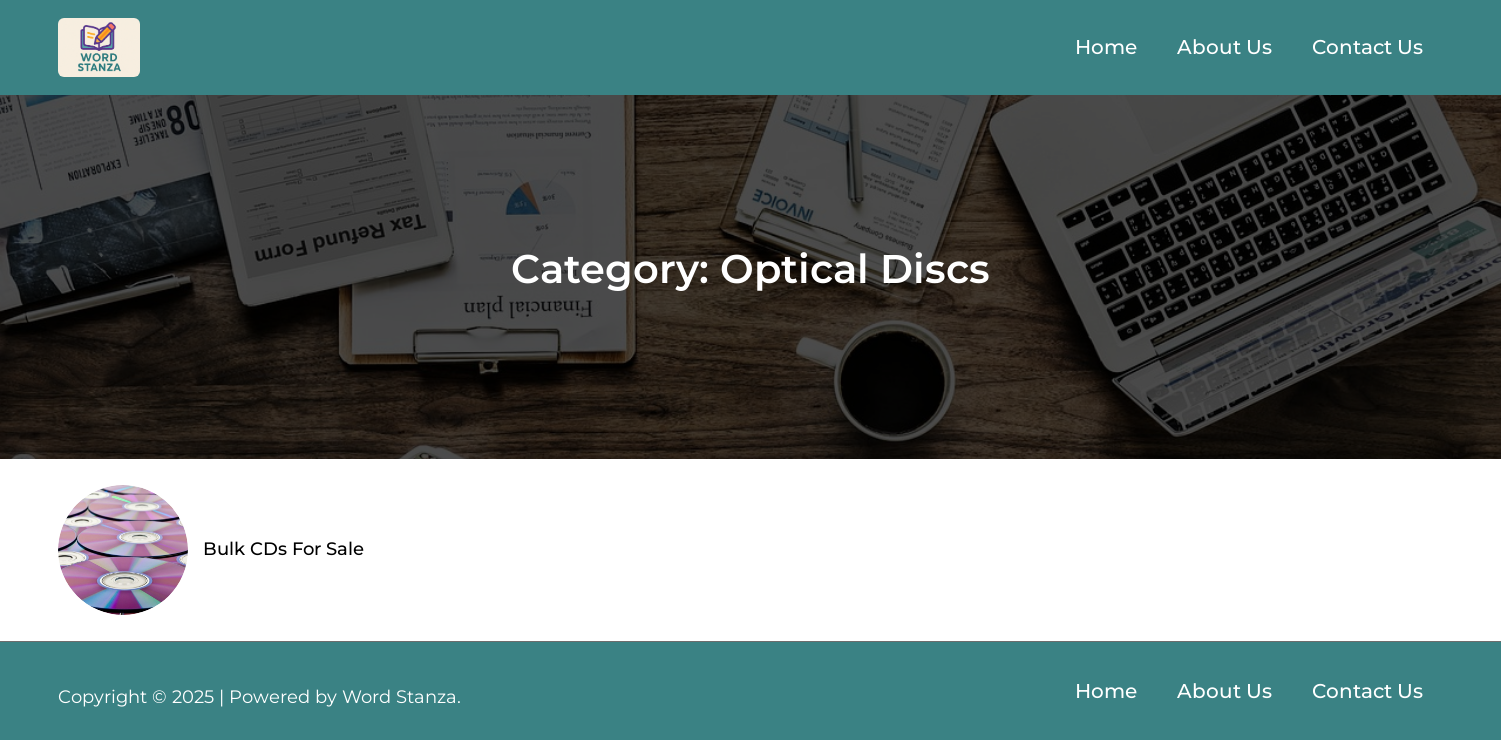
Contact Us (1367, 47)
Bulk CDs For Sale (283, 549)
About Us (1224, 47)
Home (1106, 47)
